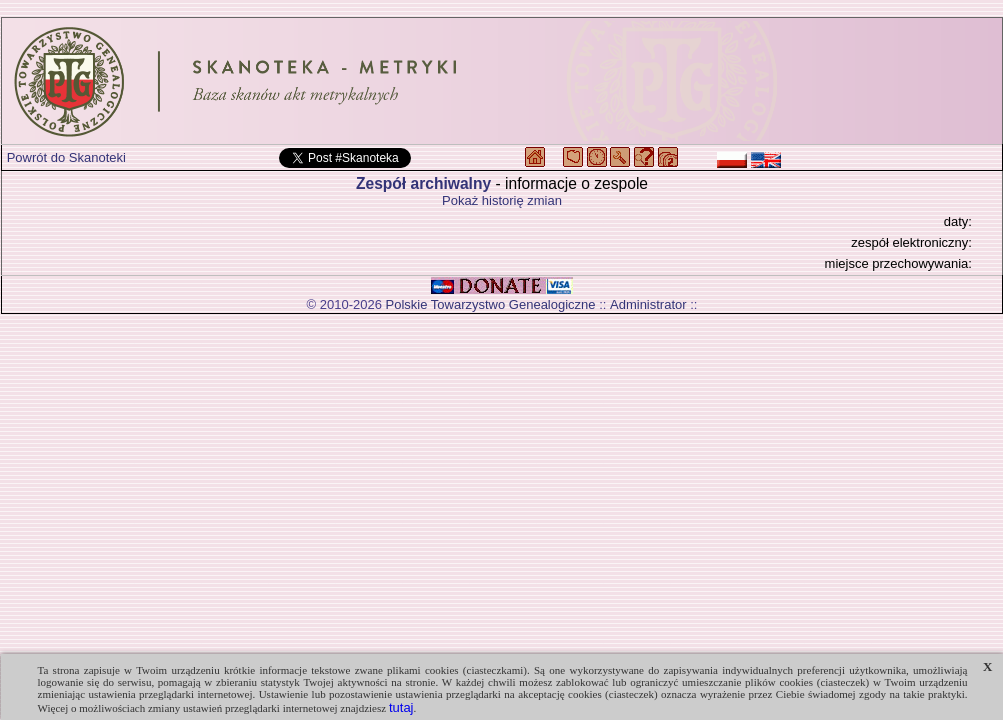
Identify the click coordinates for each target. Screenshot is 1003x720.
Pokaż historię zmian (502, 200)
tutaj (401, 707)
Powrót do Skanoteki (66, 157)
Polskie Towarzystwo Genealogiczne (491, 304)
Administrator (648, 304)
